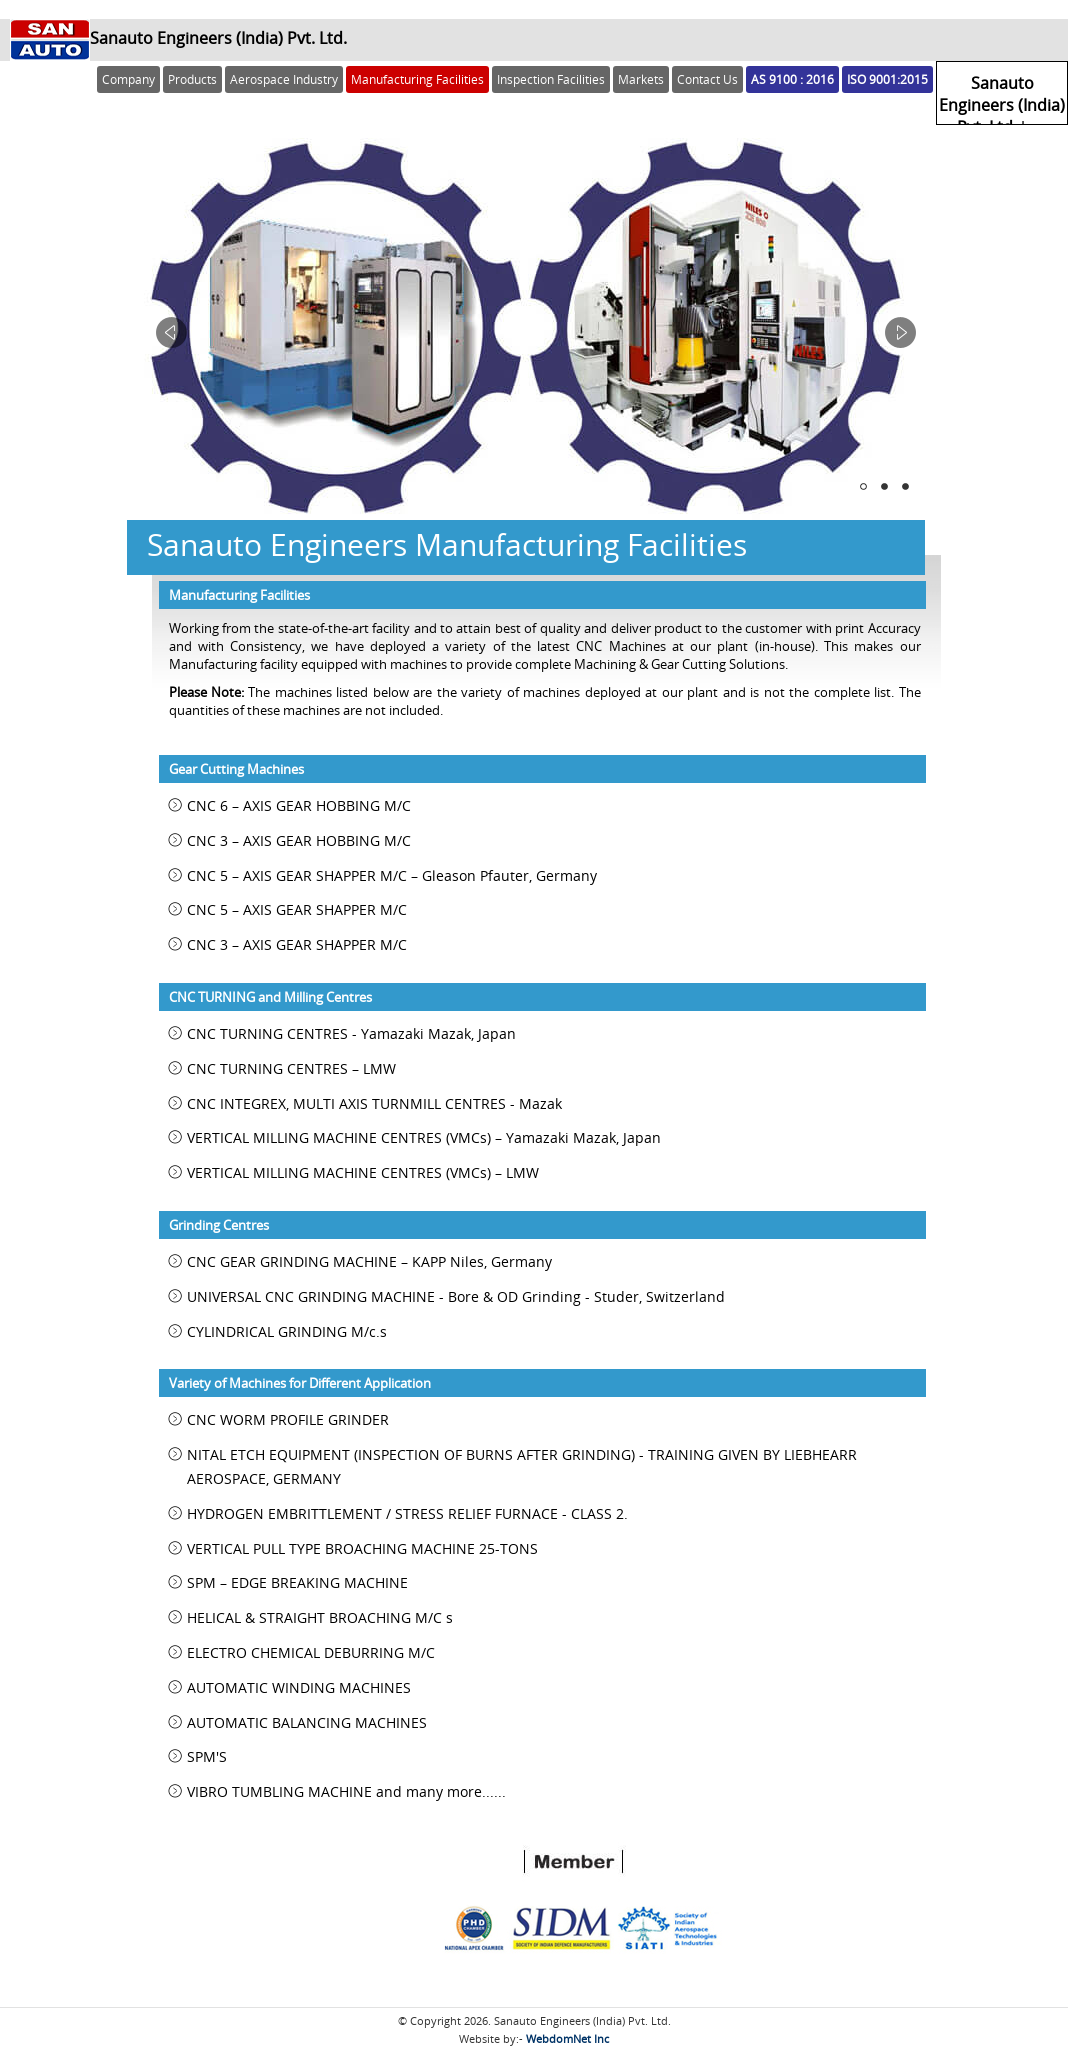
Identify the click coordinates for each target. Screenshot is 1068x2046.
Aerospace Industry (284, 79)
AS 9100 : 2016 (792, 79)
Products (192, 79)
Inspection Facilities (551, 79)
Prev (171, 332)
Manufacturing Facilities (417, 79)
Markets (641, 79)
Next (900, 332)
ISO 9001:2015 (887, 79)
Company (128, 79)
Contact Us (707, 79)
